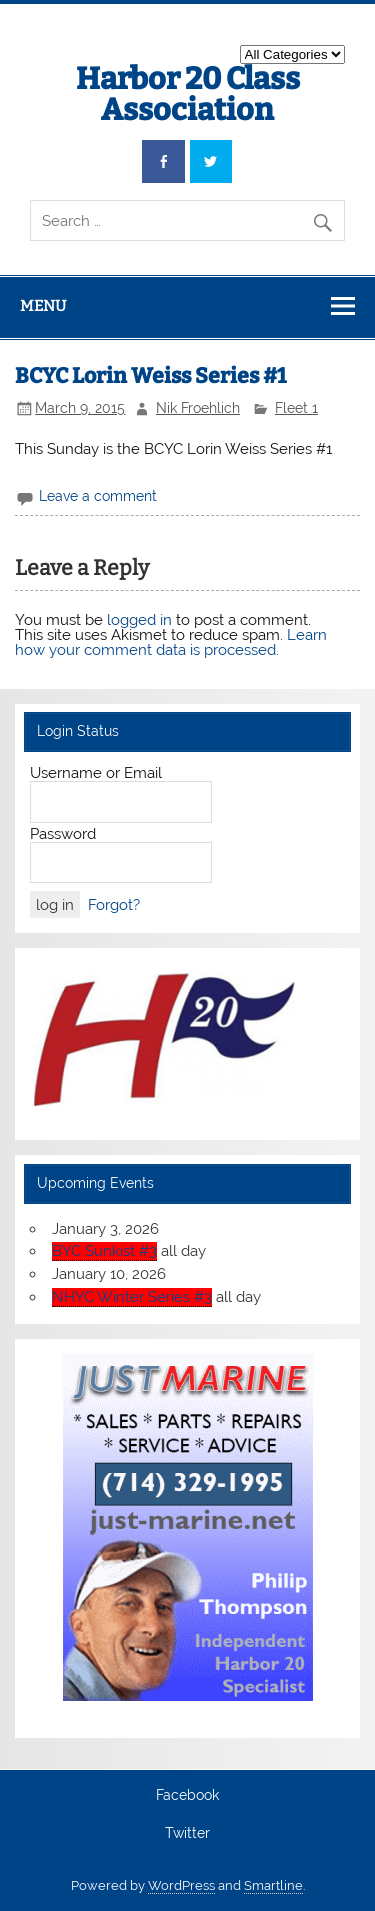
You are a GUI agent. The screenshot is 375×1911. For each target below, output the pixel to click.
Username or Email (96, 773)
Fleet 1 (296, 408)
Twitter (187, 1834)
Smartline (273, 1885)
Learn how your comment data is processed (171, 642)
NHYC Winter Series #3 (132, 1297)
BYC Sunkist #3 (104, 1251)
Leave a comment (98, 496)
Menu (43, 306)
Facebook (187, 1796)
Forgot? (114, 905)
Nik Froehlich (198, 408)
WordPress (181, 1885)
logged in (139, 620)
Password (63, 834)
